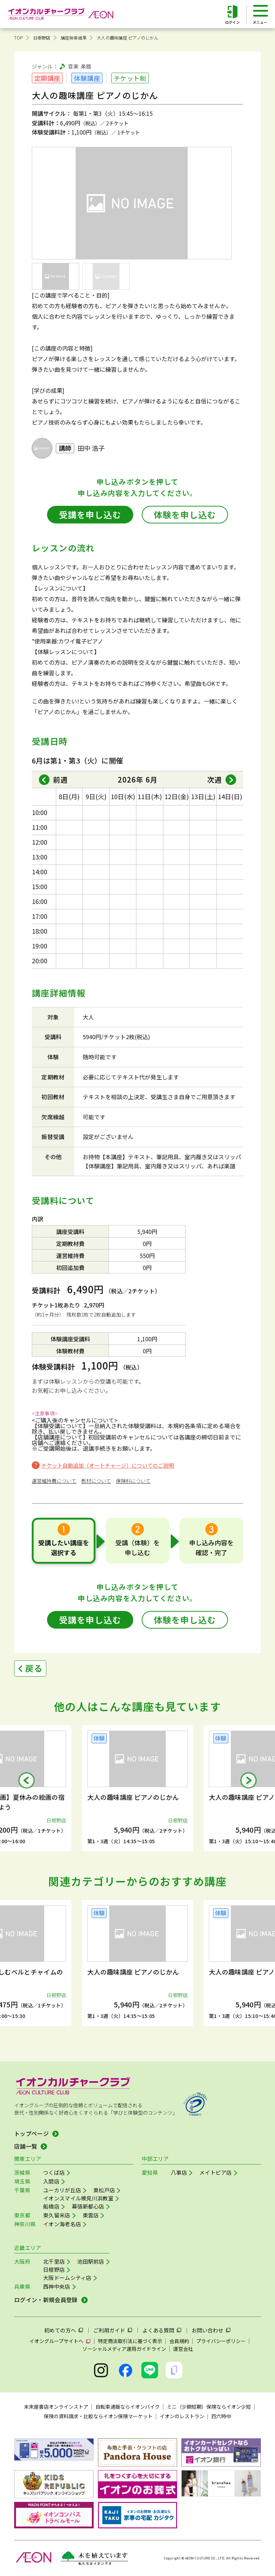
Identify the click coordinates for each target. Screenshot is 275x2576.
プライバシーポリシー (221, 2340)
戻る (34, 1668)
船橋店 (51, 2206)
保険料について (133, 1480)
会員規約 (179, 2340)
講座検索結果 (74, 38)
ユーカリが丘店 (62, 2190)
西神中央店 (56, 2286)
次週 (214, 779)
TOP (18, 38)
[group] (137, 1788)
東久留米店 (56, 2215)
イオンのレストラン (182, 2416)
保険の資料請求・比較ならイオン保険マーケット (98, 2416)
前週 (60, 779)
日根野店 (42, 38)
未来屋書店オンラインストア (56, 2406)
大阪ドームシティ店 (67, 2277)
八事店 (179, 2172)
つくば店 (54, 2172)
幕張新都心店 (88, 2206)
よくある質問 (158, 2330)
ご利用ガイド (109, 2330)
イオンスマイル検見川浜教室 (78, 2198)
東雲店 (91, 2215)
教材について (96, 1480)
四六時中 (221, 2416)
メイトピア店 (215, 2172)
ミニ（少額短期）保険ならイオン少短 (209, 2406)
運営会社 (183, 2348)
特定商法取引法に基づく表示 (130, 2340)
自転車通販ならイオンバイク (127, 2406)
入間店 (51, 2181)
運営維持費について (54, 1480)
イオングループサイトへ (56, 2340)
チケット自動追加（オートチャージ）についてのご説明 (107, 1465)
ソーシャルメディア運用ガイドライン (124, 2348)
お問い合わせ (207, 2330)
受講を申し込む (90, 514)
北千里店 (54, 2261)
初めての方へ (60, 2330)
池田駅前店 (90, 2261)
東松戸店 (104, 2190)
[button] (26, 1780)
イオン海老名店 (62, 2224)
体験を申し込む (185, 514)
